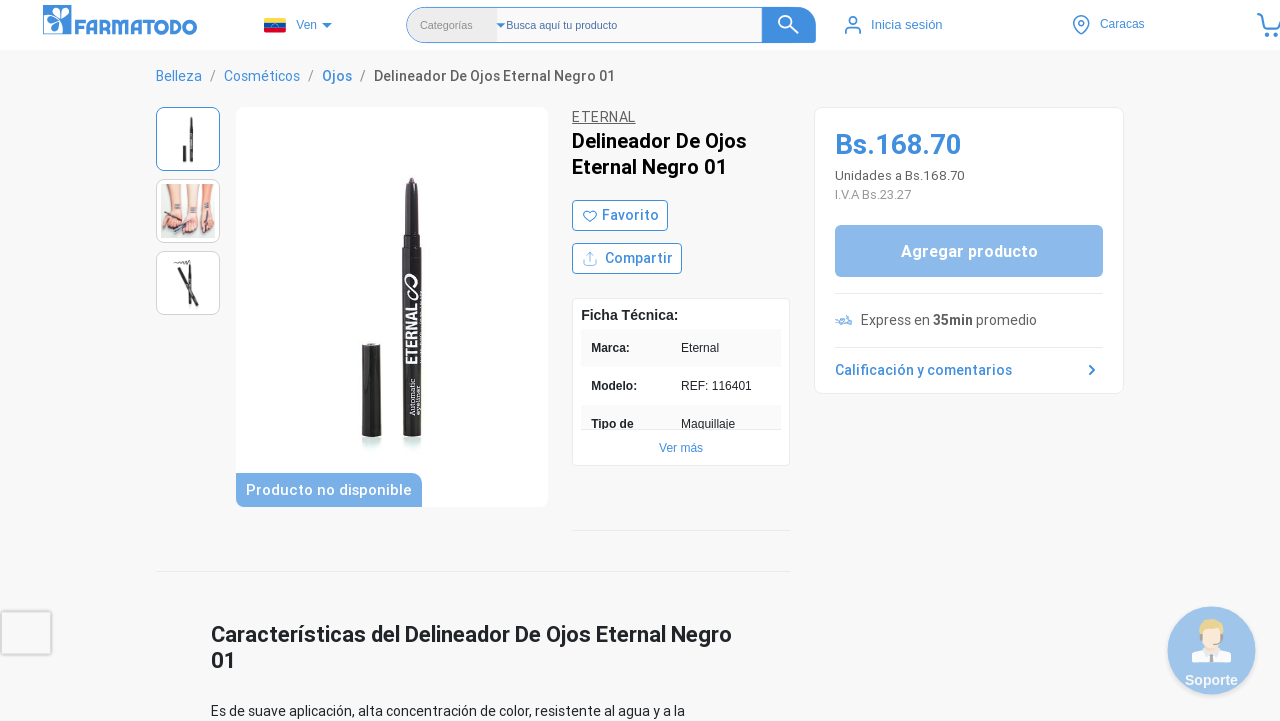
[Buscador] (661, 25)
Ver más (681, 448)
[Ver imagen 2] (188, 211)
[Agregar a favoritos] (620, 215)
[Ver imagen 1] (188, 139)
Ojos (337, 76)
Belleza (179, 76)
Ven (290, 25)
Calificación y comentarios (969, 370)
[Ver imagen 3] (188, 283)
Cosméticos (262, 76)
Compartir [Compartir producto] (627, 258)
